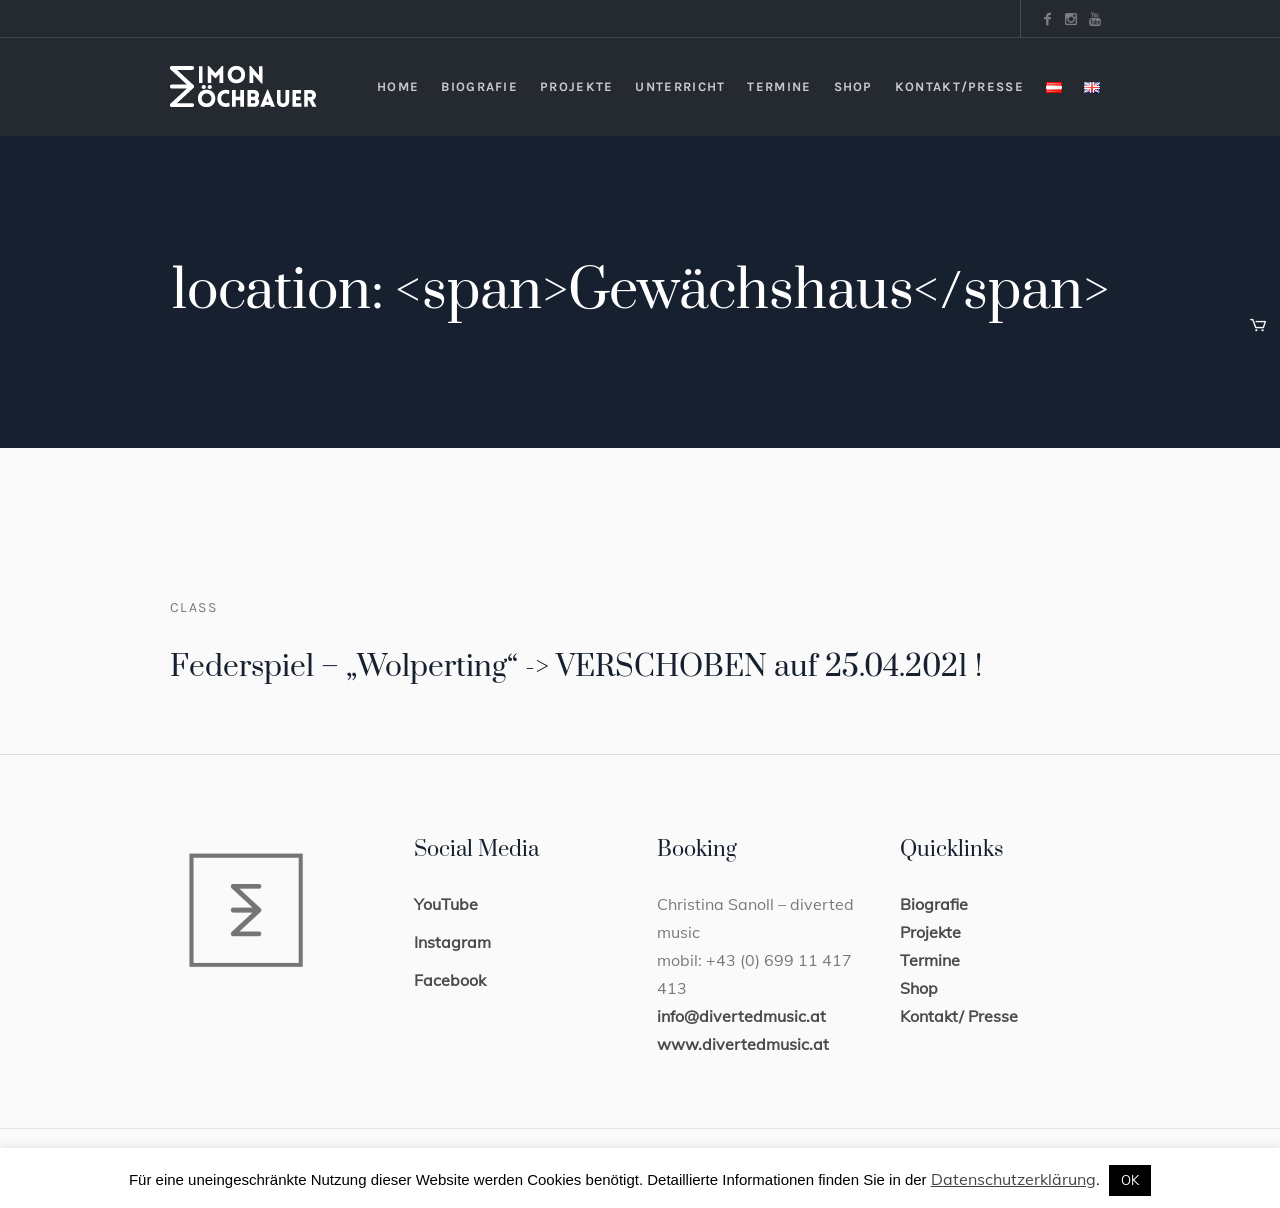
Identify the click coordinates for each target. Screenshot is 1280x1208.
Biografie (934, 904)
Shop (919, 988)
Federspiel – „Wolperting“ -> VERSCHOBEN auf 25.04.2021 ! (576, 667)
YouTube (446, 904)
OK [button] (1130, 1180)
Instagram (452, 942)
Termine (930, 960)
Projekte (930, 932)
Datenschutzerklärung (1013, 1179)
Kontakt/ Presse (959, 1016)
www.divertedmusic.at (743, 1044)
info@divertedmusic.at (741, 1016)
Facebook (450, 980)
